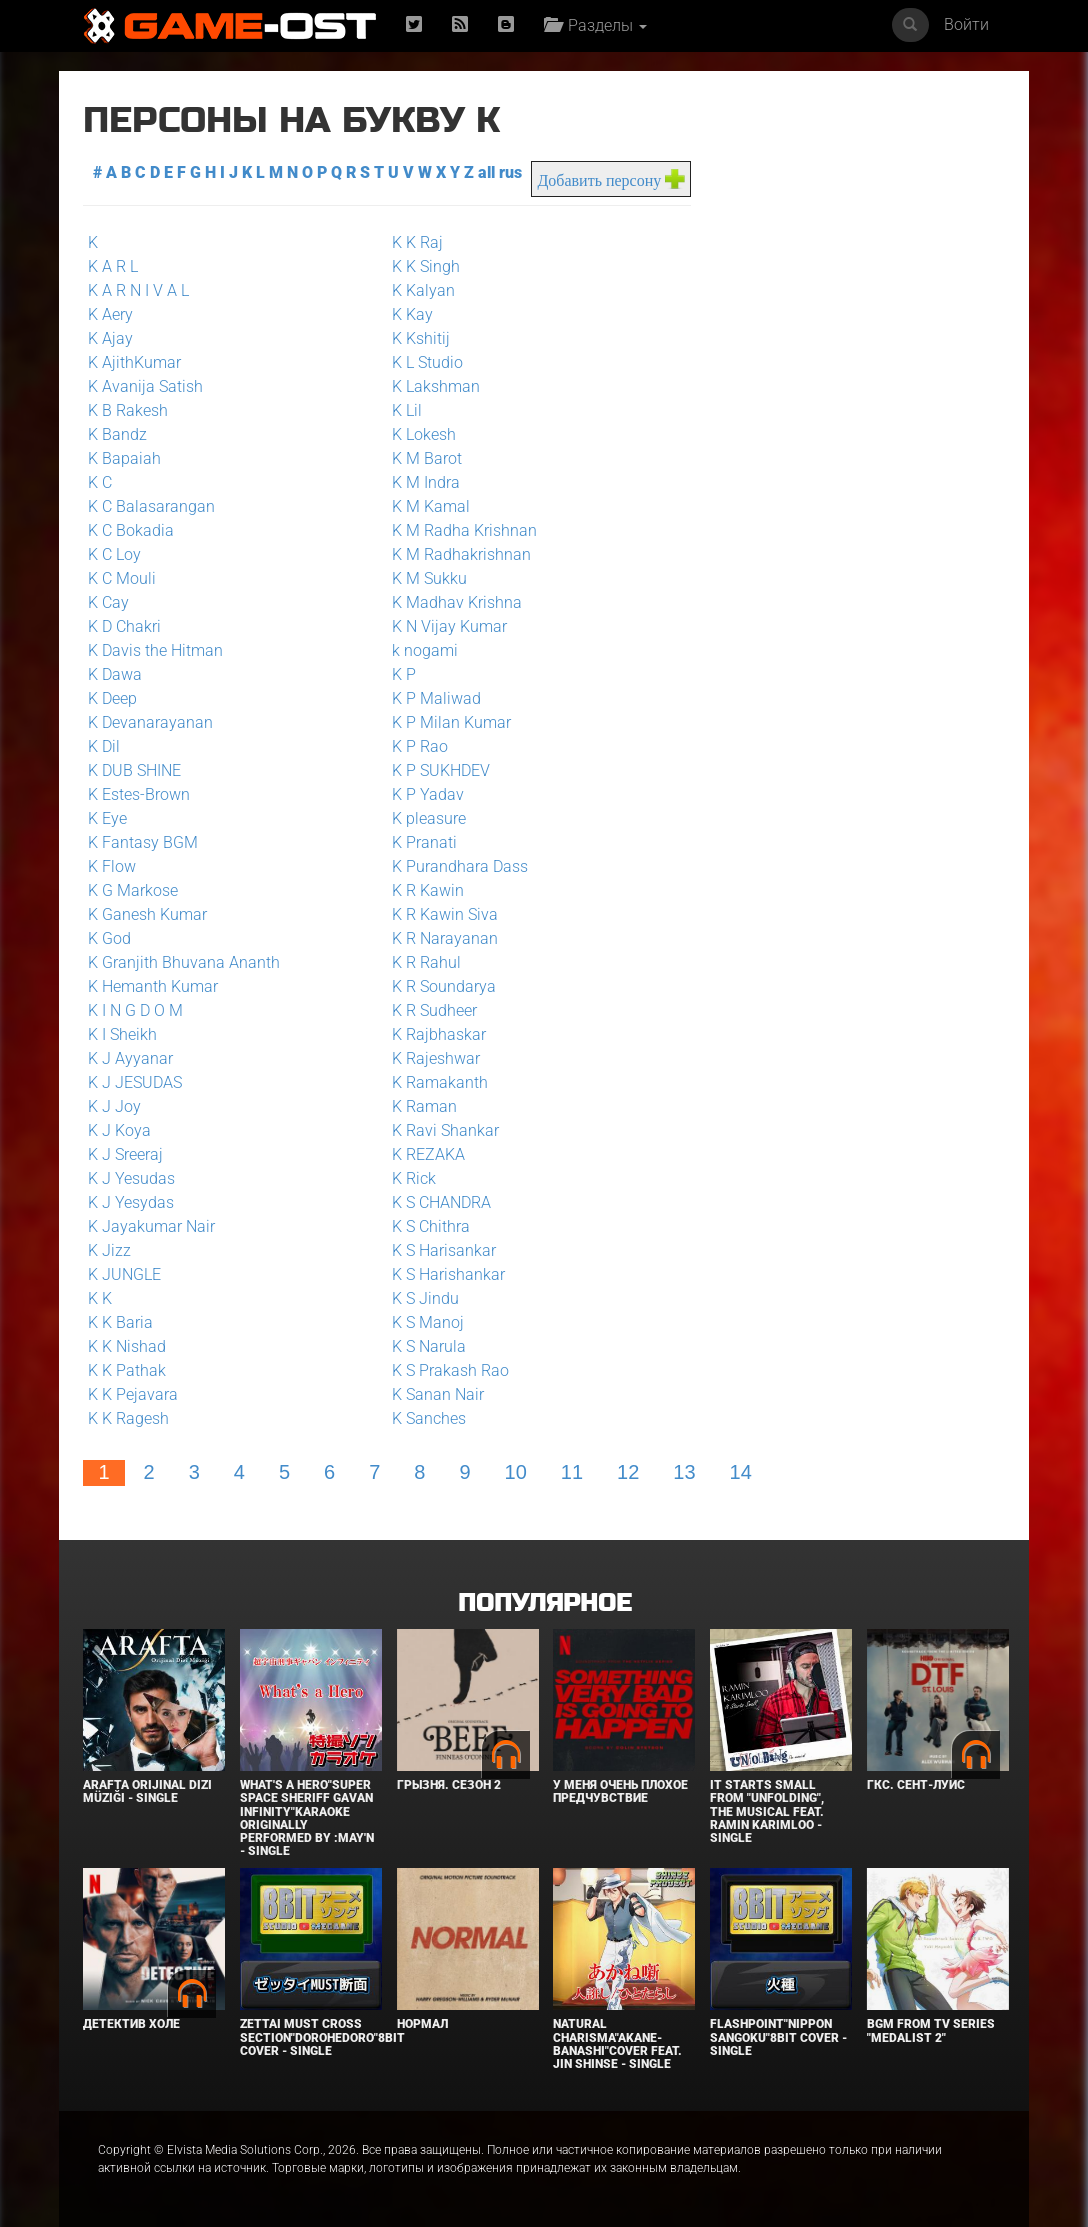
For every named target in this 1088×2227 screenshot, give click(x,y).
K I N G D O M (135, 1010)
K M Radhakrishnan (461, 554)
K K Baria (120, 1322)
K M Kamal (431, 506)
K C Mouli (122, 578)
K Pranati (424, 842)
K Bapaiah (124, 458)
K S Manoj (428, 1322)
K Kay (412, 314)
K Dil (104, 746)
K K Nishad (127, 1346)
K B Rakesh (128, 410)
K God (109, 938)
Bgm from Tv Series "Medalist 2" (931, 2030)
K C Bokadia (131, 530)
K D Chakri (124, 626)
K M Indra (426, 482)
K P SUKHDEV (441, 770)
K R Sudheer (434, 1010)
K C (100, 482)
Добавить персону (599, 180)
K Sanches (429, 1418)
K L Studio (427, 362)
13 (684, 1472)
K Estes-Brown (139, 794)
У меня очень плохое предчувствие (620, 1791)
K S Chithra (431, 1226)
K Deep (112, 698)
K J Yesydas (131, 1202)
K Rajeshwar (436, 1058)
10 (516, 1472)
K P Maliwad (436, 698)
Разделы (595, 25)
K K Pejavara (133, 1394)
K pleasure (429, 818)
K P (404, 674)
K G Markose (133, 890)
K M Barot (427, 458)
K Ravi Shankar (445, 1130)
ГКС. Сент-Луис (916, 1785)
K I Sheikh (122, 1034)
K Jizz (109, 1250)
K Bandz (117, 434)
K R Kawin (428, 890)
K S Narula (429, 1346)
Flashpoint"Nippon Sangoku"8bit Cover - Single (778, 2037)
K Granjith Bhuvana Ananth (184, 962)
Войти (966, 24)
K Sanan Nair (438, 1394)
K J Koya (119, 1130)
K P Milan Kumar (451, 722)
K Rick (414, 1178)
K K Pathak (127, 1370)
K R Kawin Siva (445, 914)
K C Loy (114, 554)
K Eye (107, 818)
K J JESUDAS (135, 1082)
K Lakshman (436, 386)
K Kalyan (423, 290)
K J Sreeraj (125, 1154)
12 (628, 1472)
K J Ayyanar (130, 1058)
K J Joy (114, 1106)
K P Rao (420, 746)
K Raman (424, 1106)
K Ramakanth (440, 1082)
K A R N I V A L (138, 290)
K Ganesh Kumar (147, 914)
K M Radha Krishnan (464, 530)
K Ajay (110, 338)
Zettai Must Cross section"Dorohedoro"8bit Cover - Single (322, 2037)
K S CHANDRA (441, 1202)
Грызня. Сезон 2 (449, 1785)
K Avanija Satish (145, 386)
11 (572, 1472)
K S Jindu (425, 1298)
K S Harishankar (448, 1274)
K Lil (407, 410)
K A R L (113, 266)
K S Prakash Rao (450, 1370)
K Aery (110, 314)
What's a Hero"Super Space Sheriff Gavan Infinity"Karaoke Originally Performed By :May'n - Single (307, 1818)
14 (741, 1472)
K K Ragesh (128, 1418)
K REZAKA (428, 1154)
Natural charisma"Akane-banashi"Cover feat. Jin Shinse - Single (617, 2044)
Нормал (422, 2024)
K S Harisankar (444, 1250)
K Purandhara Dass (460, 866)
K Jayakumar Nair (151, 1226)
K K (100, 1298)
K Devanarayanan (150, 722)
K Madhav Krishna (457, 602)
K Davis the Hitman (155, 650)
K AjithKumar (134, 362)
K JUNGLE (124, 1274)
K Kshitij (421, 338)
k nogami (425, 650)
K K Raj (417, 242)
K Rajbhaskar (439, 1034)
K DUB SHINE (134, 770)
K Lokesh (424, 434)
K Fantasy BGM (143, 842)
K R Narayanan (445, 938)
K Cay (108, 602)
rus (510, 172)
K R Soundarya (444, 986)
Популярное (544, 1603)
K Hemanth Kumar (153, 986)
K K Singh (426, 266)
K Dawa (115, 674)
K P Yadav (428, 794)
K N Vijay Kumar (449, 626)
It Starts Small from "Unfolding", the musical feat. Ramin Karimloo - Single (767, 1811)
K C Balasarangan (151, 506)
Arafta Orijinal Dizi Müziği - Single (147, 1791)
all (486, 172)
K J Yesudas (131, 1178)
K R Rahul (426, 962)
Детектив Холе (131, 2024)
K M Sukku (429, 578)
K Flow (112, 866)
